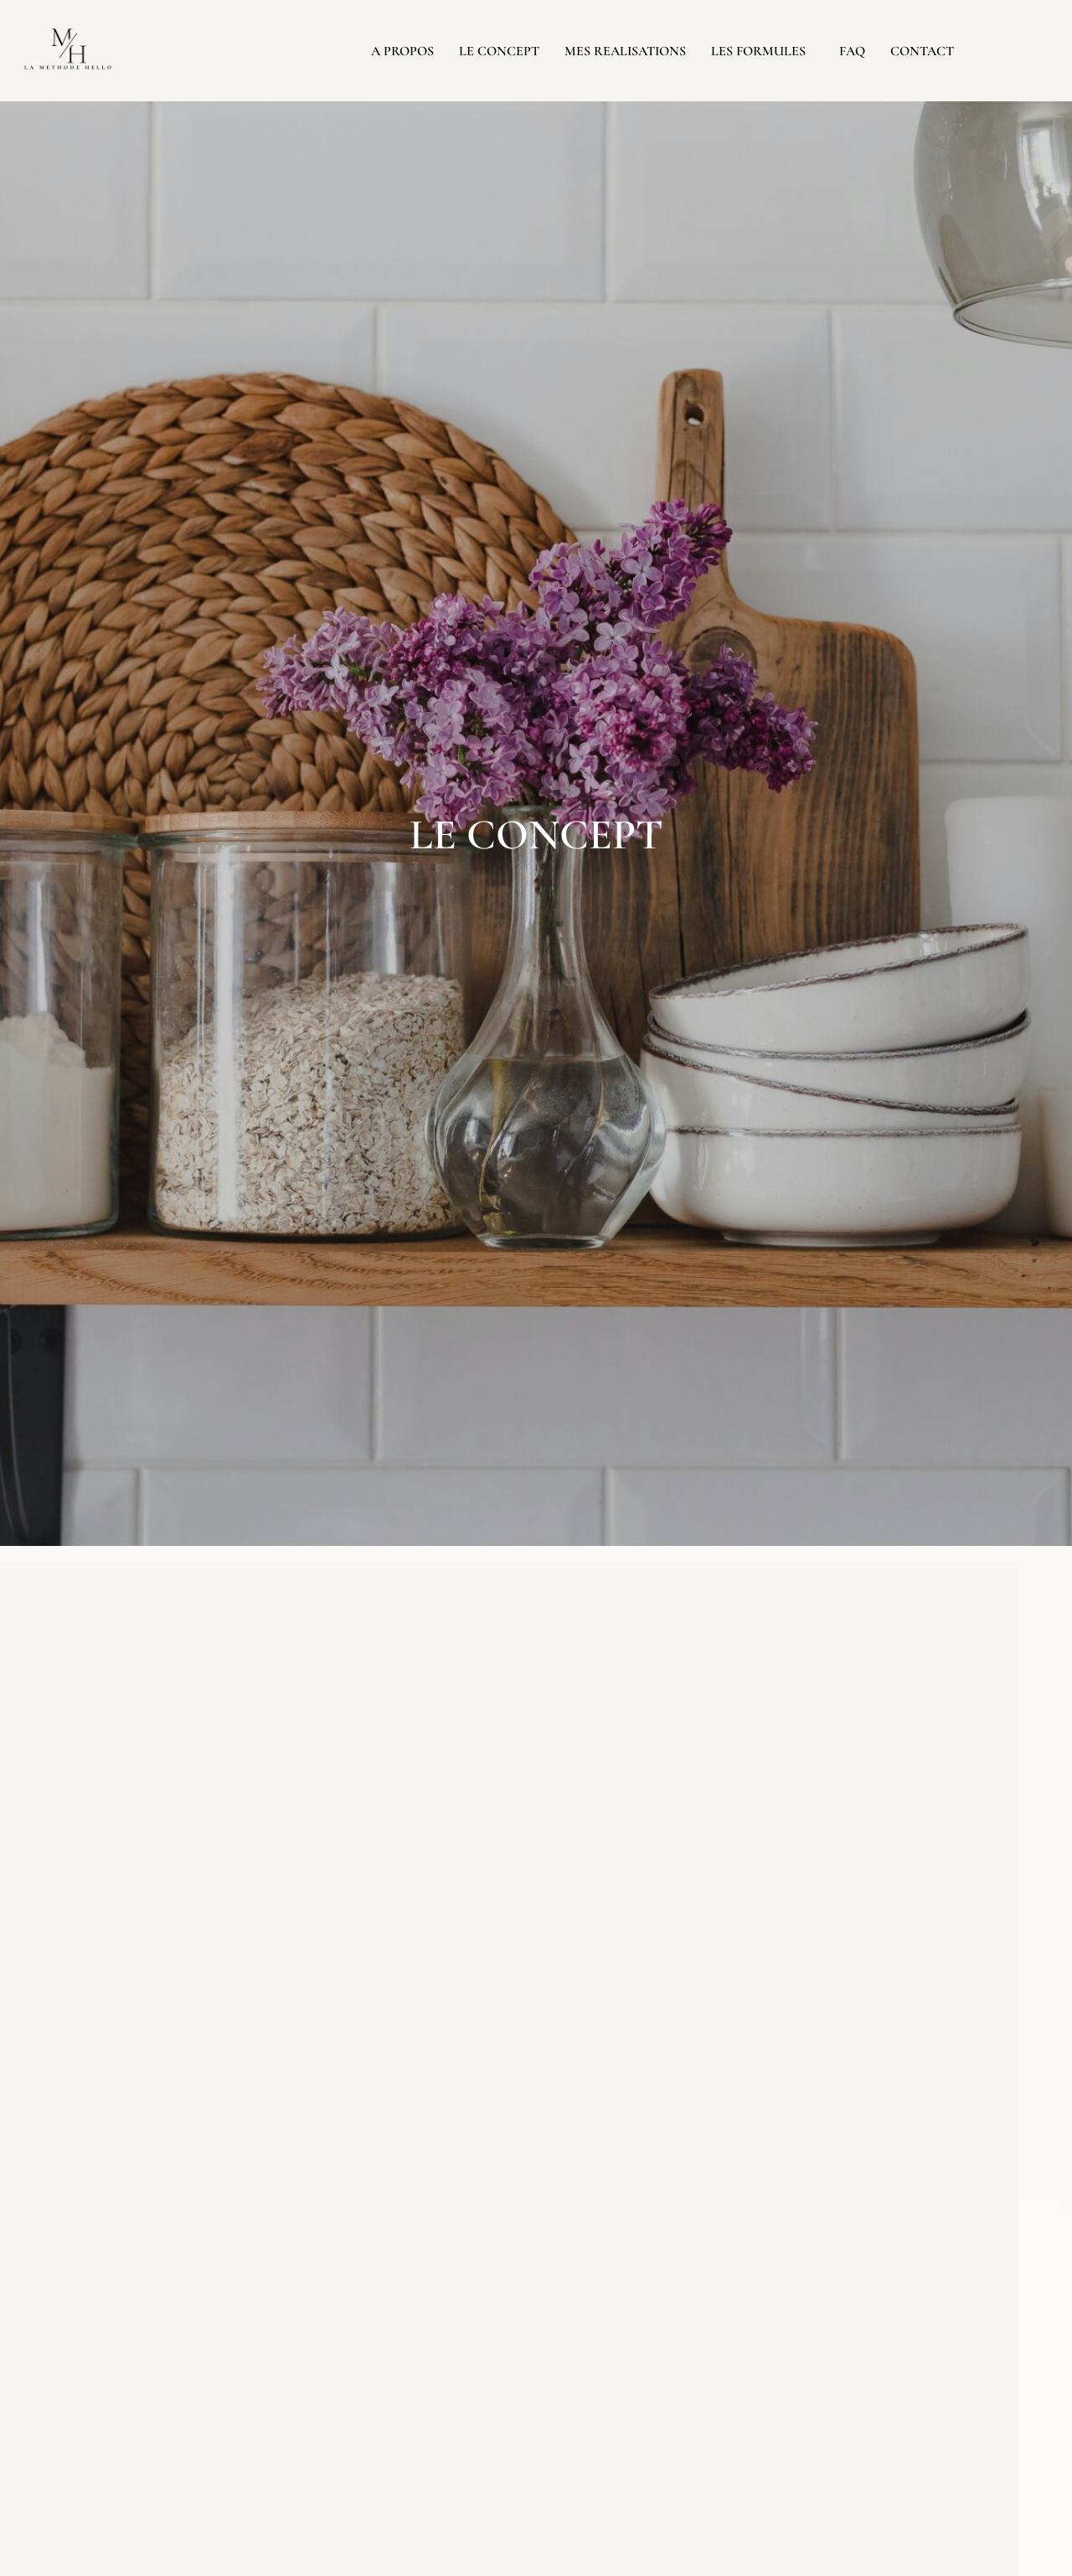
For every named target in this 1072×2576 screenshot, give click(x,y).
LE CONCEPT (499, 51)
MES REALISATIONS (625, 51)
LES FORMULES (758, 51)
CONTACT (922, 51)
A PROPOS (402, 51)
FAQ (852, 51)
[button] (762, 51)
